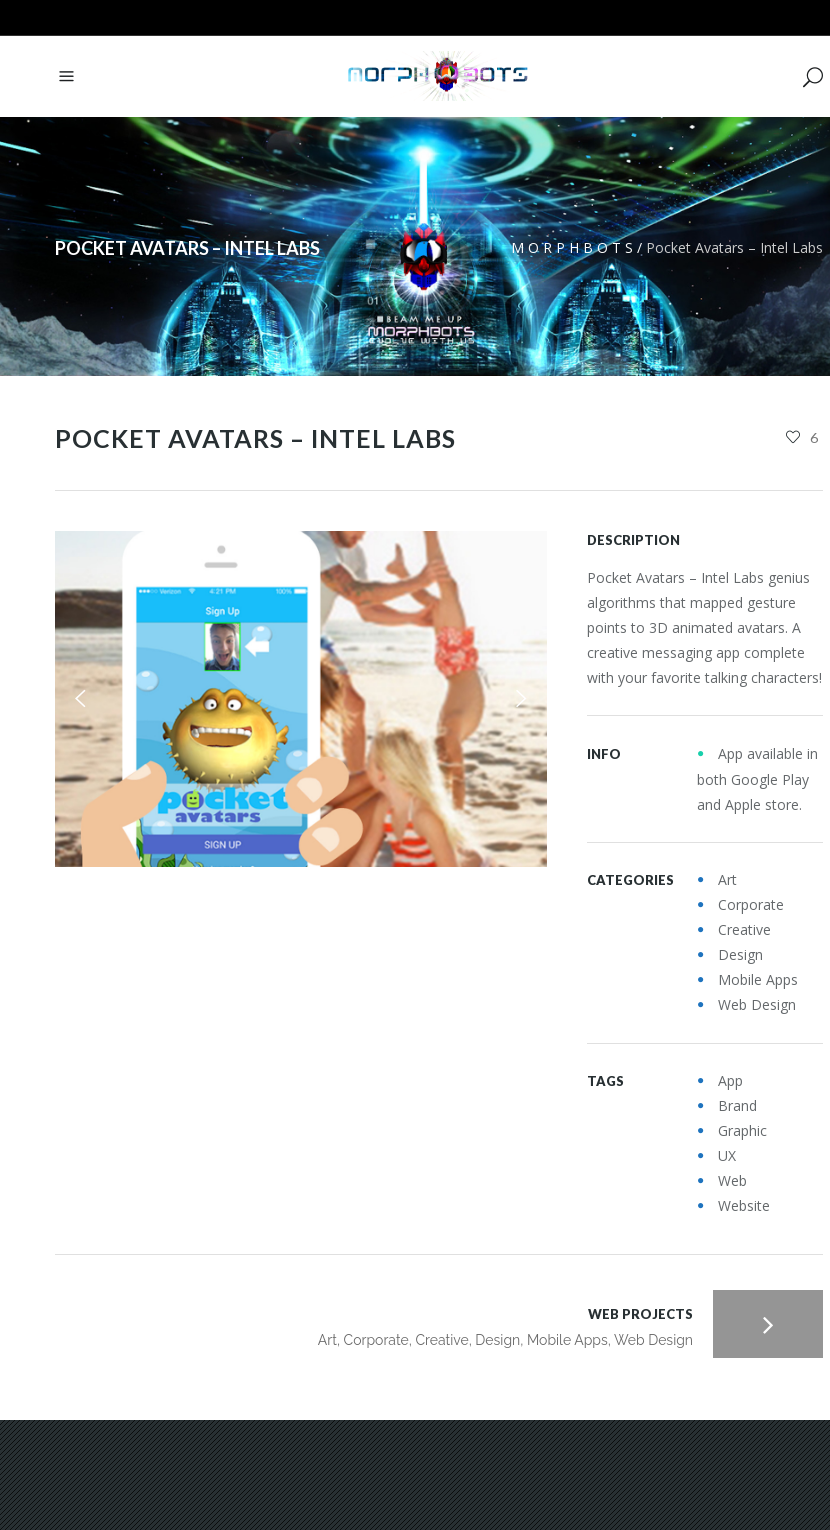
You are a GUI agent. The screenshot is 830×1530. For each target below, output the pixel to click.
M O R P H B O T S (572, 247)
